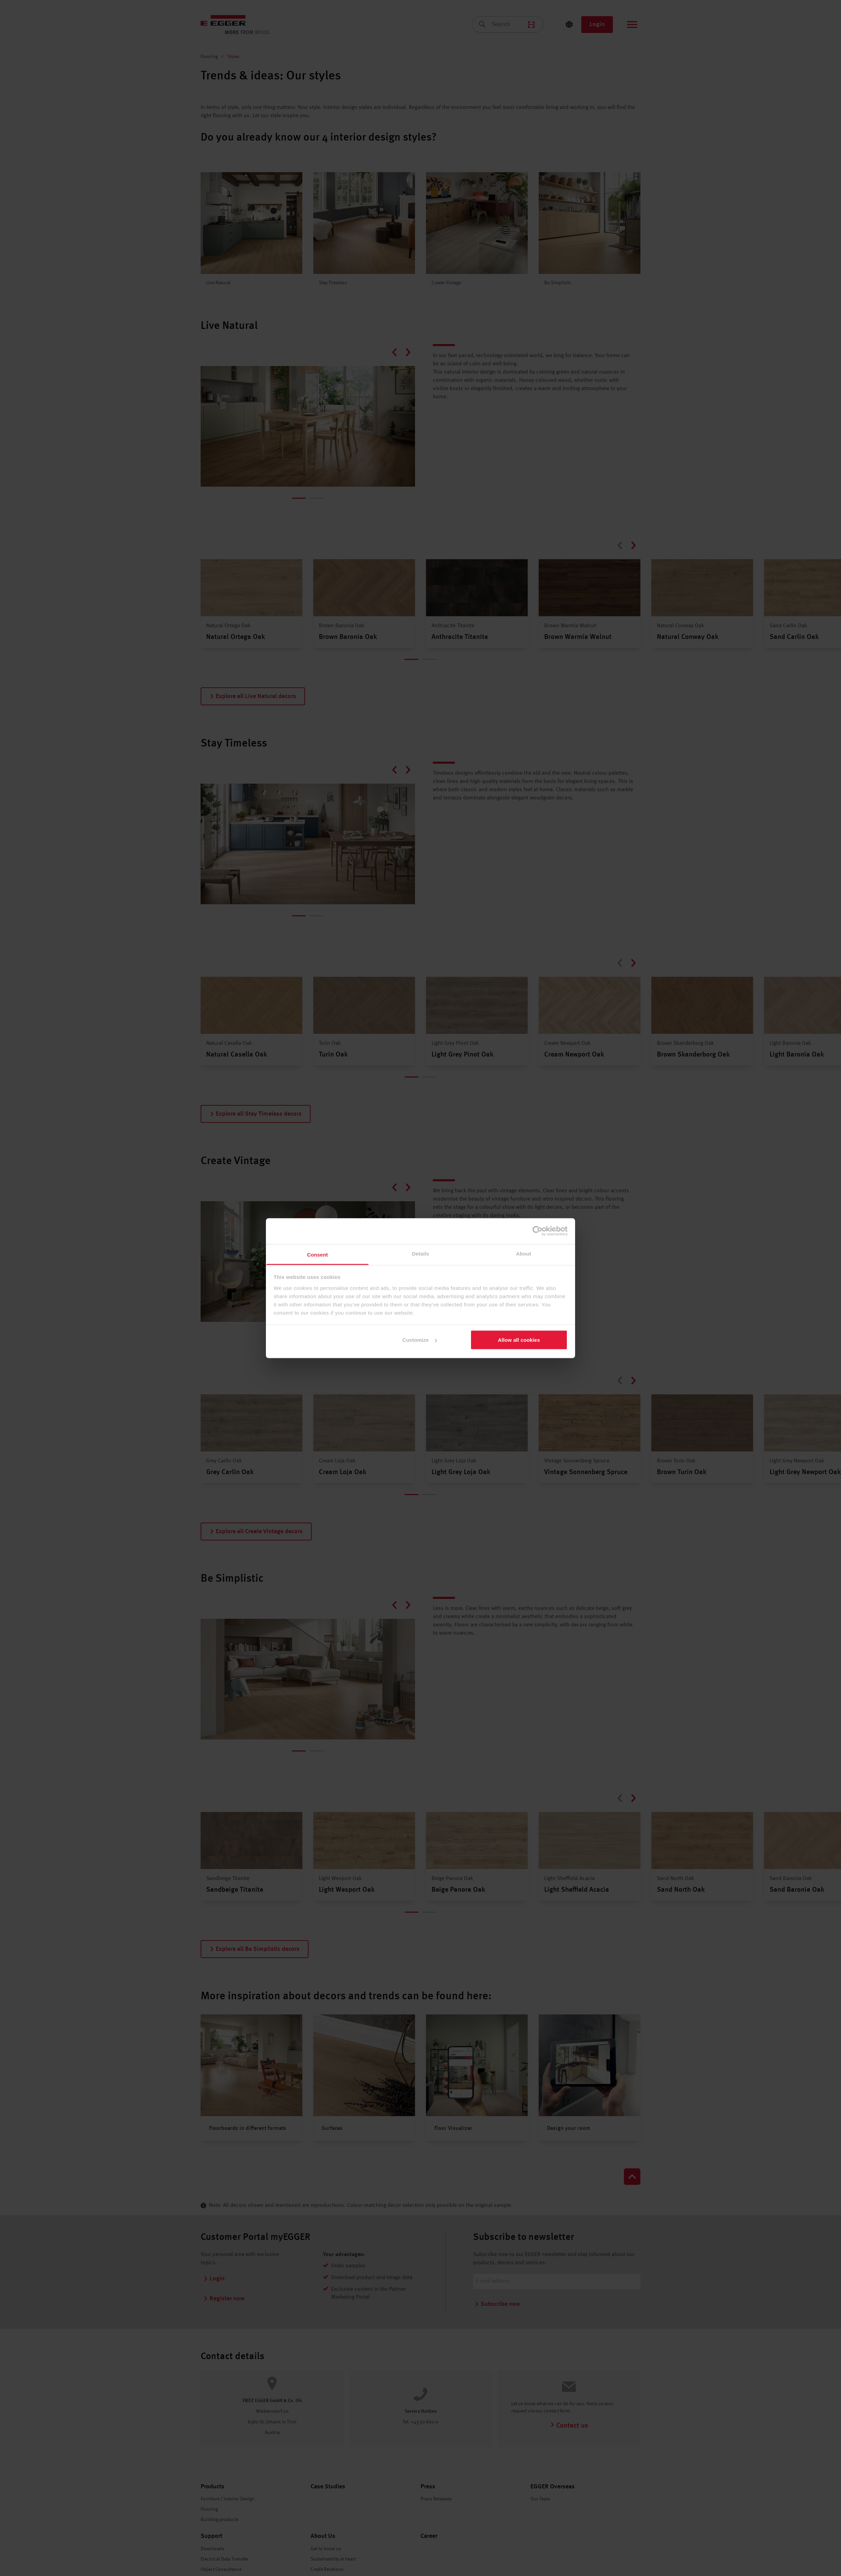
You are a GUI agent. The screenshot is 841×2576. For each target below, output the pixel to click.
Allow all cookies (519, 1340)
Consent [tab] (317, 1254)
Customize (419, 1340)
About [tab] (523, 1253)
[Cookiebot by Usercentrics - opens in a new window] (537, 1231)
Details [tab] (420, 1253)
